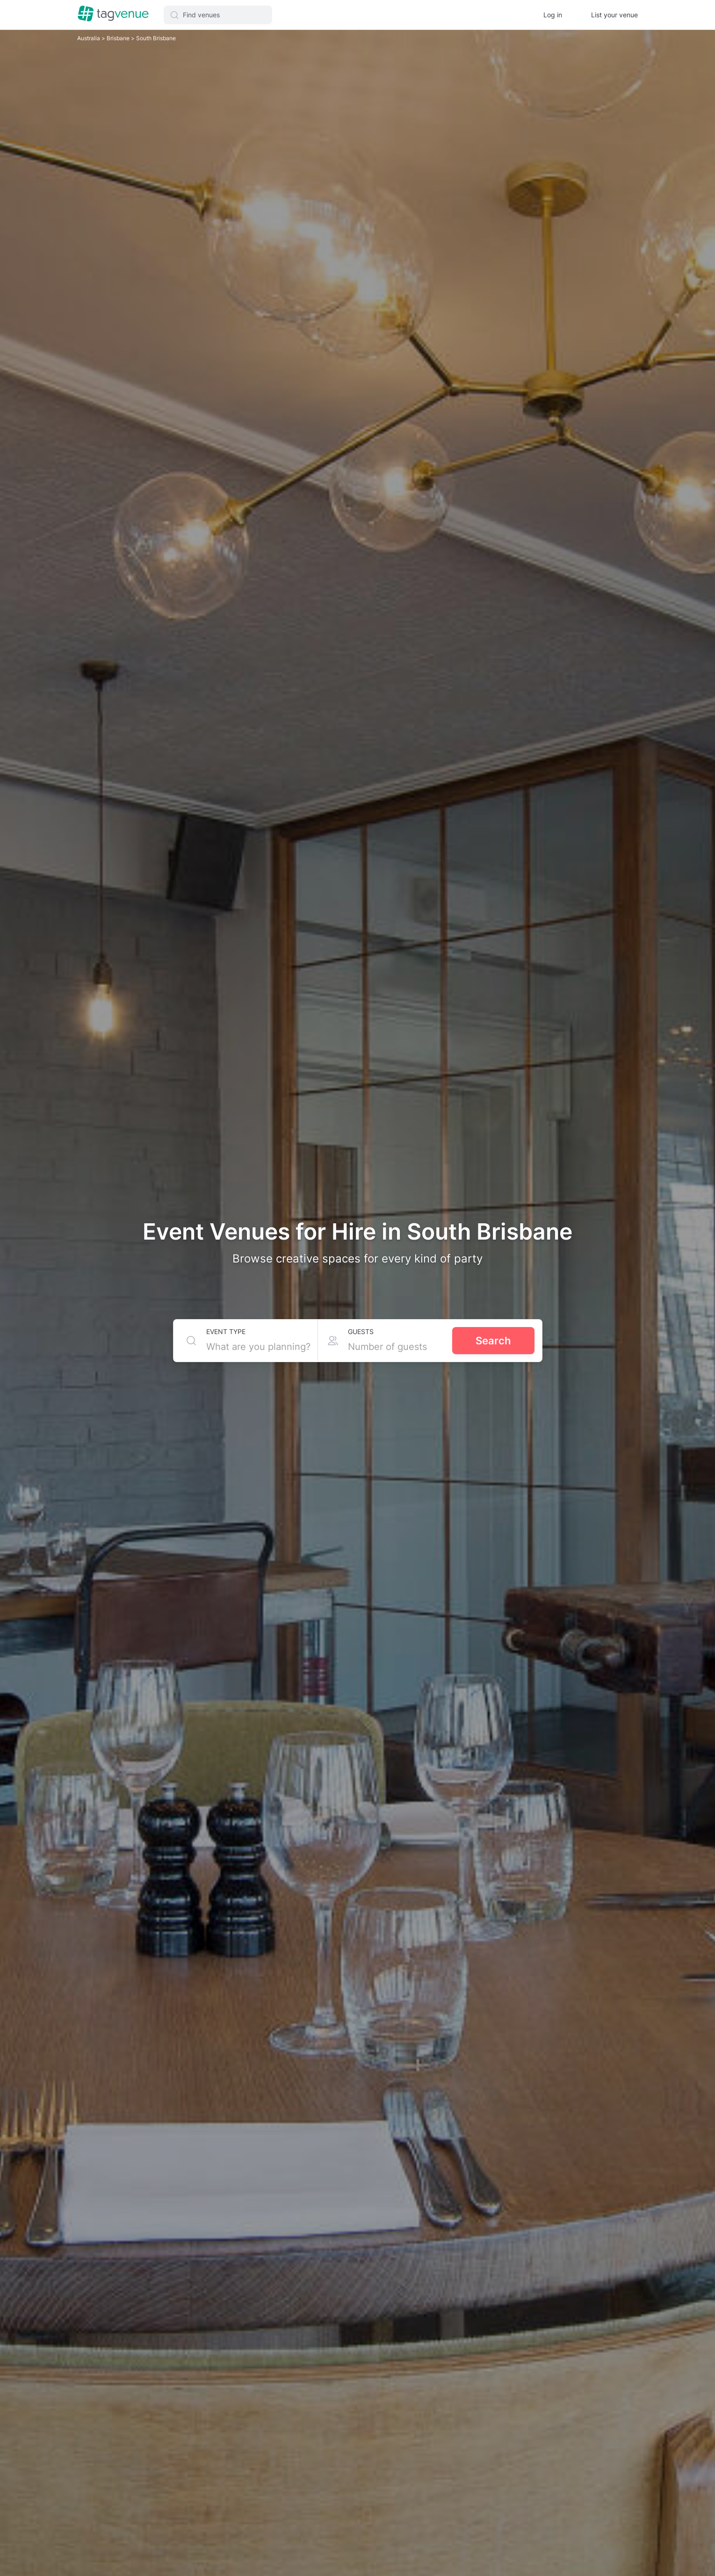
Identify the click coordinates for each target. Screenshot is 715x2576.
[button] (218, 15)
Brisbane (119, 38)
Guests (361, 1331)
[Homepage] (113, 14)
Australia (89, 38)
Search (493, 1341)
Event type (226, 1331)
